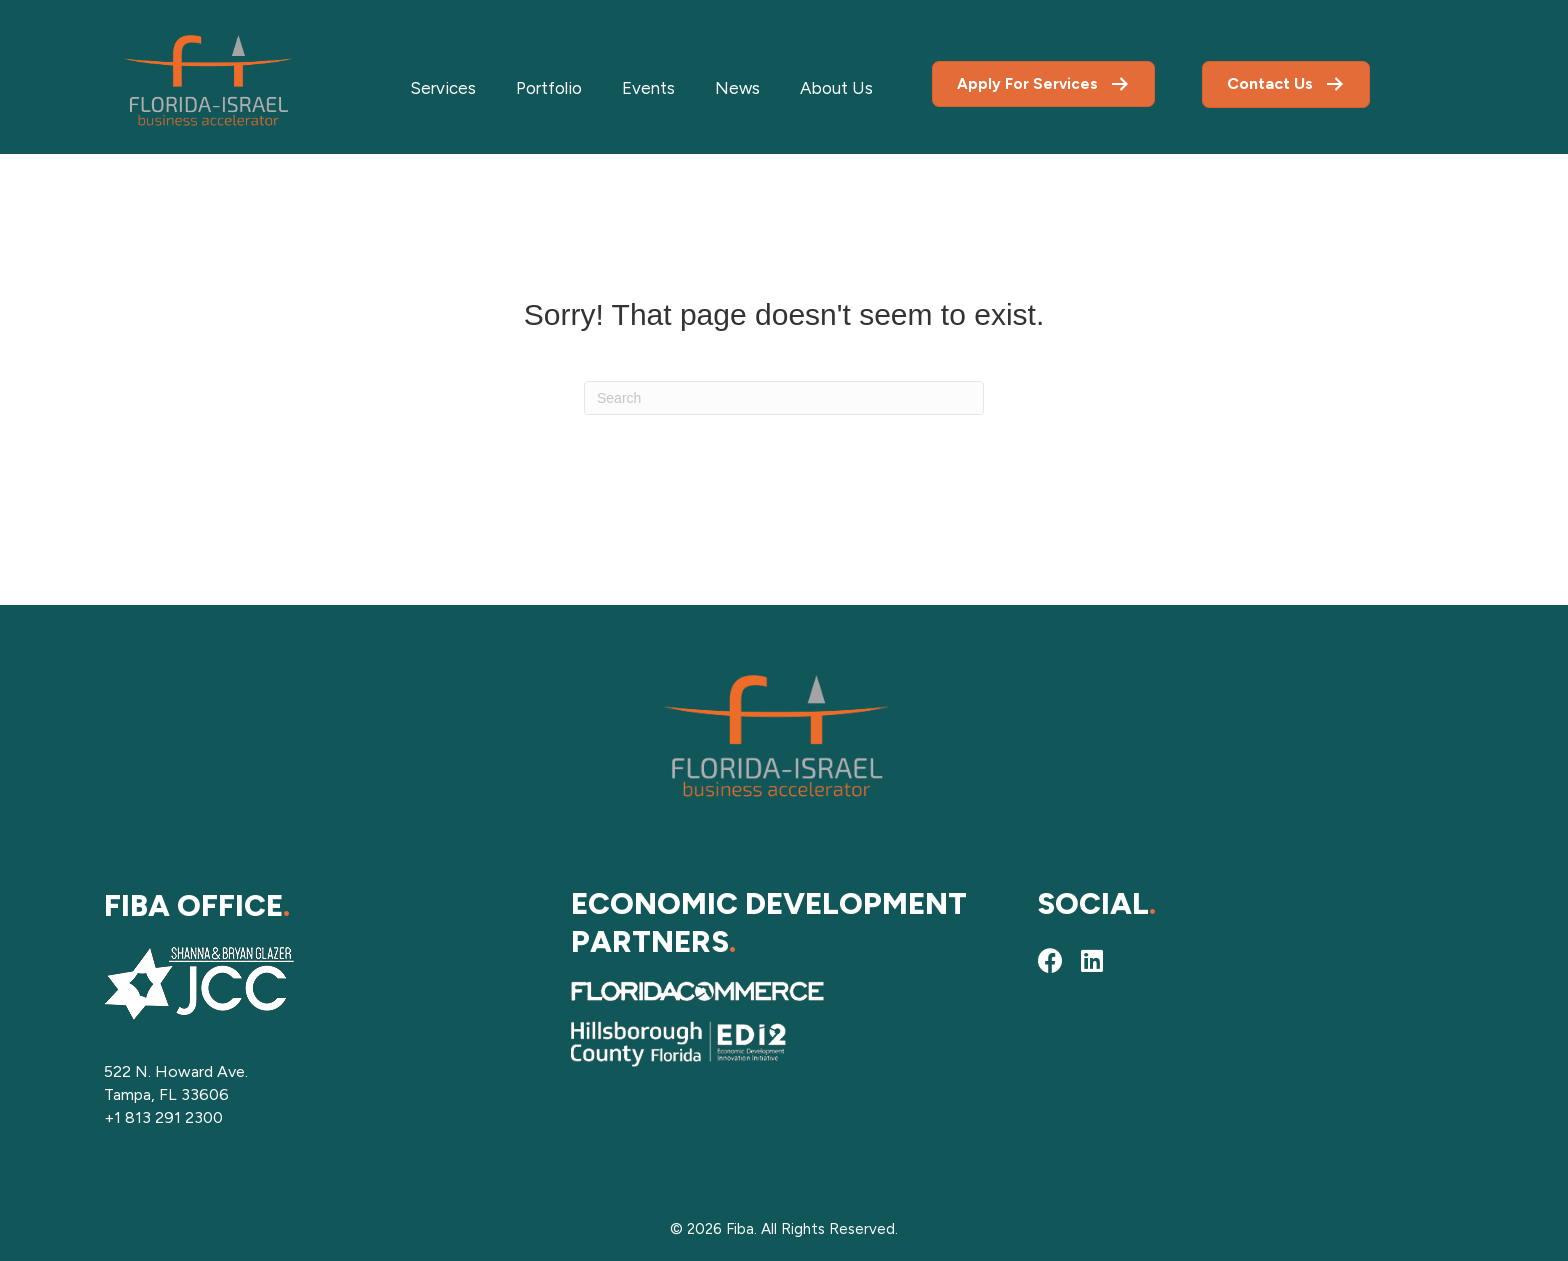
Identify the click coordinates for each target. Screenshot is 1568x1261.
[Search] (784, 398)
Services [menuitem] (443, 88)
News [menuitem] (737, 88)
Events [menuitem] (648, 88)
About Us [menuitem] (836, 88)
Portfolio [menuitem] (549, 88)
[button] (1050, 961)
